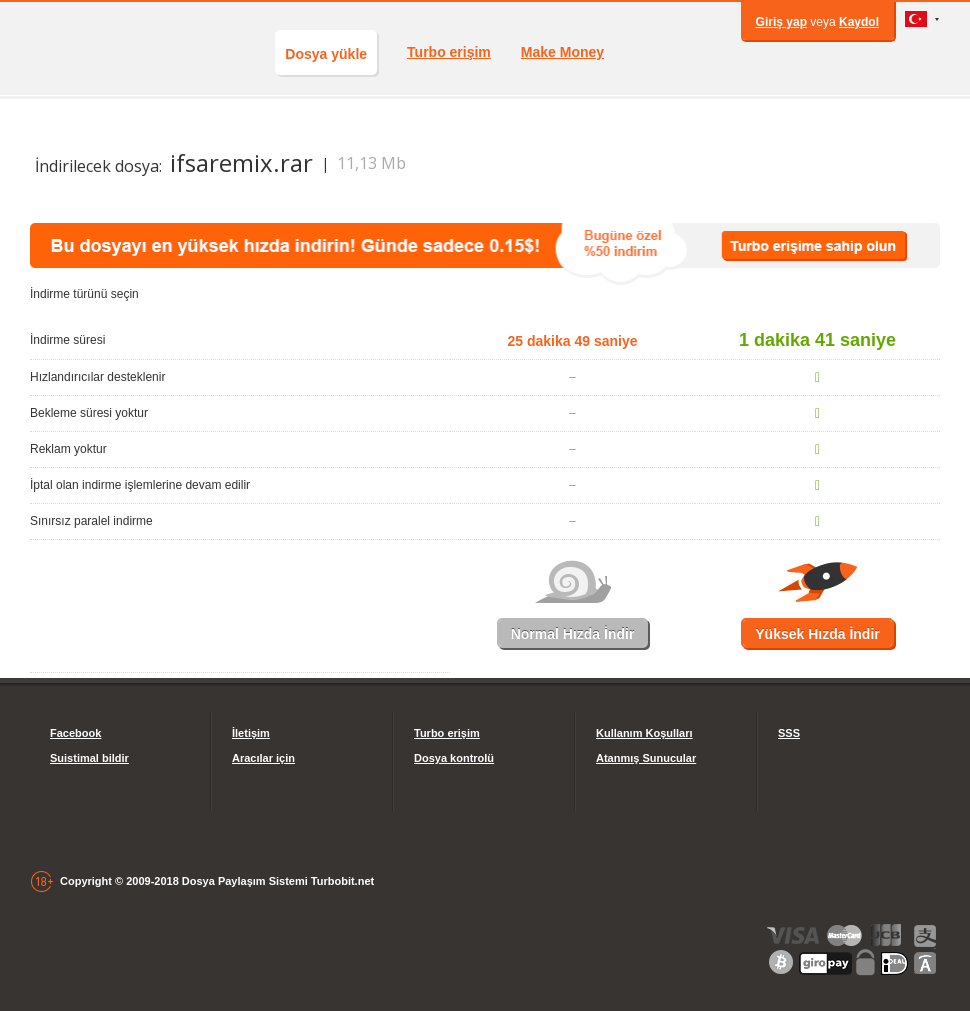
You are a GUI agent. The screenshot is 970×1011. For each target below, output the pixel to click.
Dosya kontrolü (454, 758)
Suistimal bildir (89, 758)
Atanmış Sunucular (646, 758)
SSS (789, 733)
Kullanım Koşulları (644, 733)
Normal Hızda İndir (573, 634)
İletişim (251, 733)
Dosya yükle (326, 54)
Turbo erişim (449, 52)
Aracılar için (263, 758)
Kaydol (859, 22)
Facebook (75, 733)
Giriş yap (781, 22)
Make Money (562, 52)
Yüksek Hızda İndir (817, 634)
